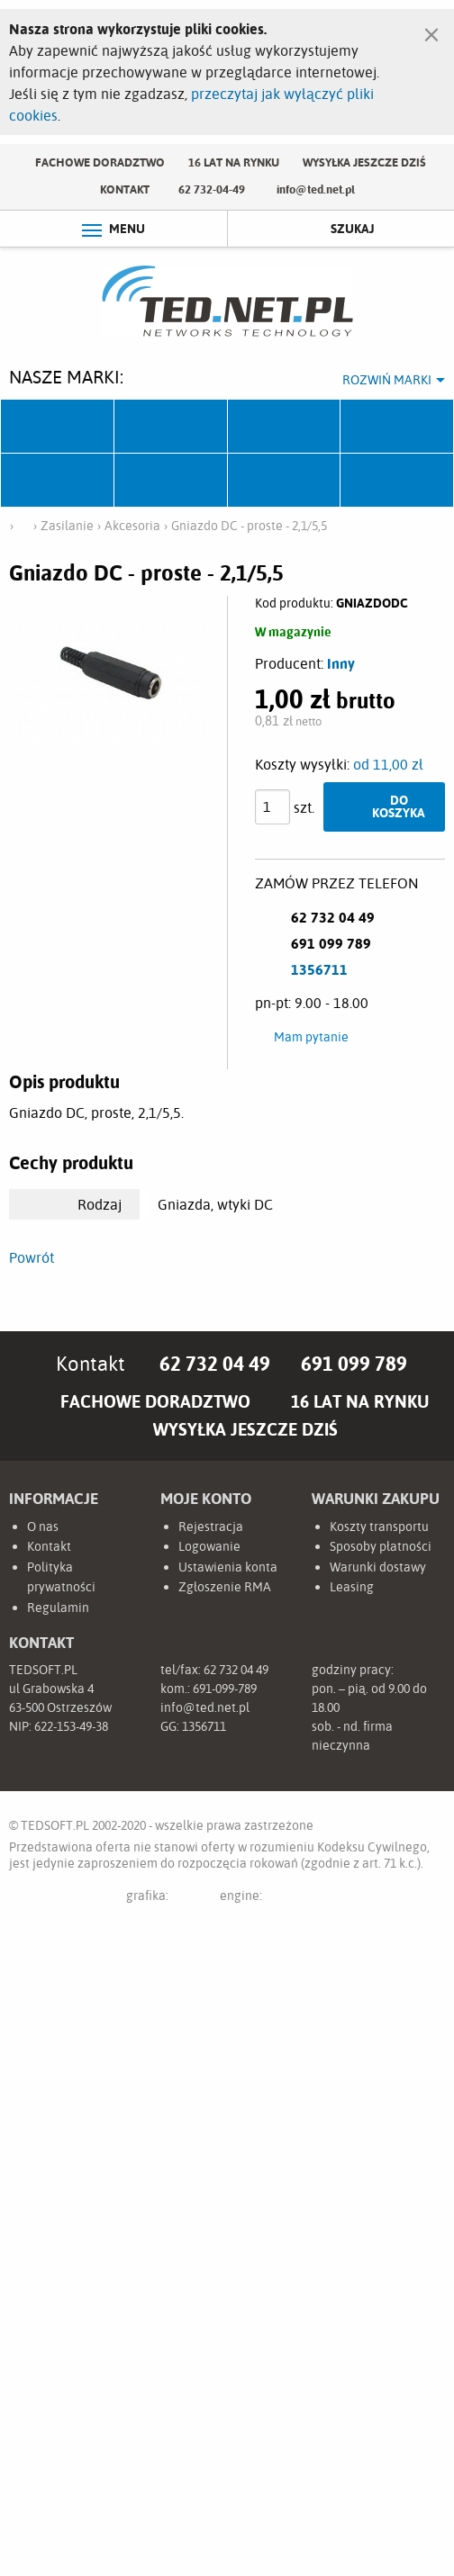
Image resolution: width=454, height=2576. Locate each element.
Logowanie (209, 1546)
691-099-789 (225, 1688)
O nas (43, 1526)
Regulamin (58, 1607)
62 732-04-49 (211, 189)
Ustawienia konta (227, 1567)
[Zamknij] (431, 30)
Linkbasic (171, 481)
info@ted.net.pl (316, 189)
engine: (274, 1899)
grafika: (165, 1899)
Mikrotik (171, 427)
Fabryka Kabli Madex (284, 427)
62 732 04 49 (214, 1363)
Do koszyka (398, 806)
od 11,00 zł (388, 764)
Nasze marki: (66, 376)
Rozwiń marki (386, 380)
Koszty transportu (379, 1526)
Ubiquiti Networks (57, 427)
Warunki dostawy (378, 1567)
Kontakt (125, 189)
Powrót (31, 1257)
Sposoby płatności (380, 1546)
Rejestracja (210, 1526)
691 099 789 (354, 1363)
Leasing (352, 1587)
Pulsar (397, 427)
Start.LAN (397, 481)
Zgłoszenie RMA (224, 1587)
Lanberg (284, 481)
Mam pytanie (311, 1037)
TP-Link (57, 481)
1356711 (319, 969)
